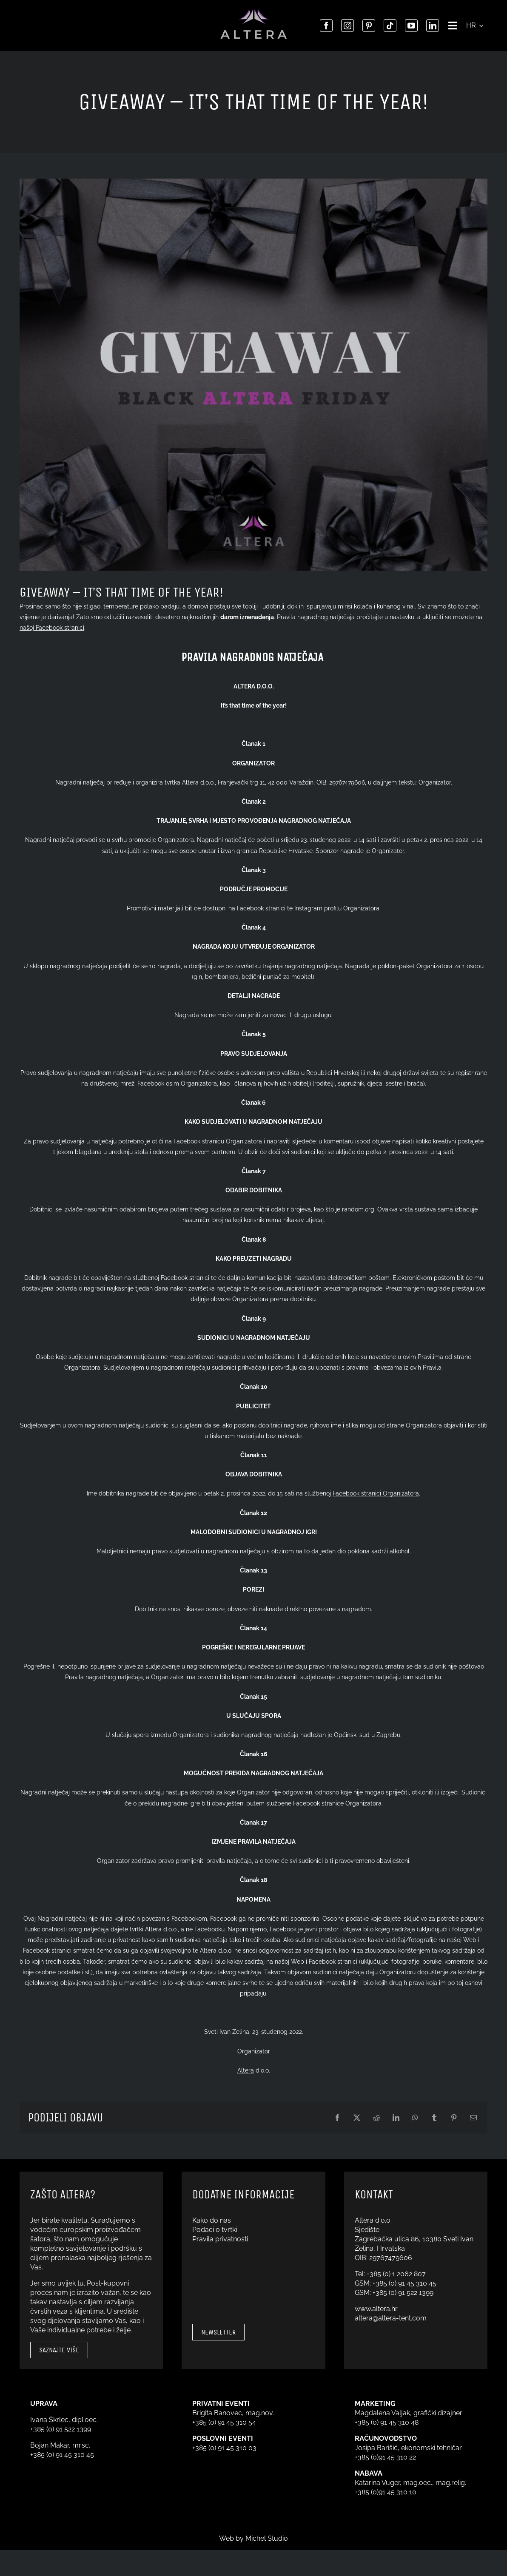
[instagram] (345, 25)
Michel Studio (266, 2538)
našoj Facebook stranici (52, 627)
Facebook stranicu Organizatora (218, 1141)
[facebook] (323, 25)
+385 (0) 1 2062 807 (396, 2274)
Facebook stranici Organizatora (376, 1493)
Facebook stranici (261, 908)
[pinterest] (366, 25)
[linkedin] (430, 25)
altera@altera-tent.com (391, 2318)
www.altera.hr (376, 2309)
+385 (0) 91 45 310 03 (224, 2448)
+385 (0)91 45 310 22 (385, 2457)
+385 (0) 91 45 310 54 (224, 2422)
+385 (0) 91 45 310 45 (404, 2283)
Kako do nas (211, 2220)
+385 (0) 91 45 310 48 (387, 2422)
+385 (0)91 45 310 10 (385, 2492)
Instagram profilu (318, 908)
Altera (245, 2070)
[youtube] (408, 25)
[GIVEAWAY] (253, 375)
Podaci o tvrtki (214, 2230)
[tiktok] (387, 25)
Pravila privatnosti (220, 2239)
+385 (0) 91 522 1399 (403, 2293)
